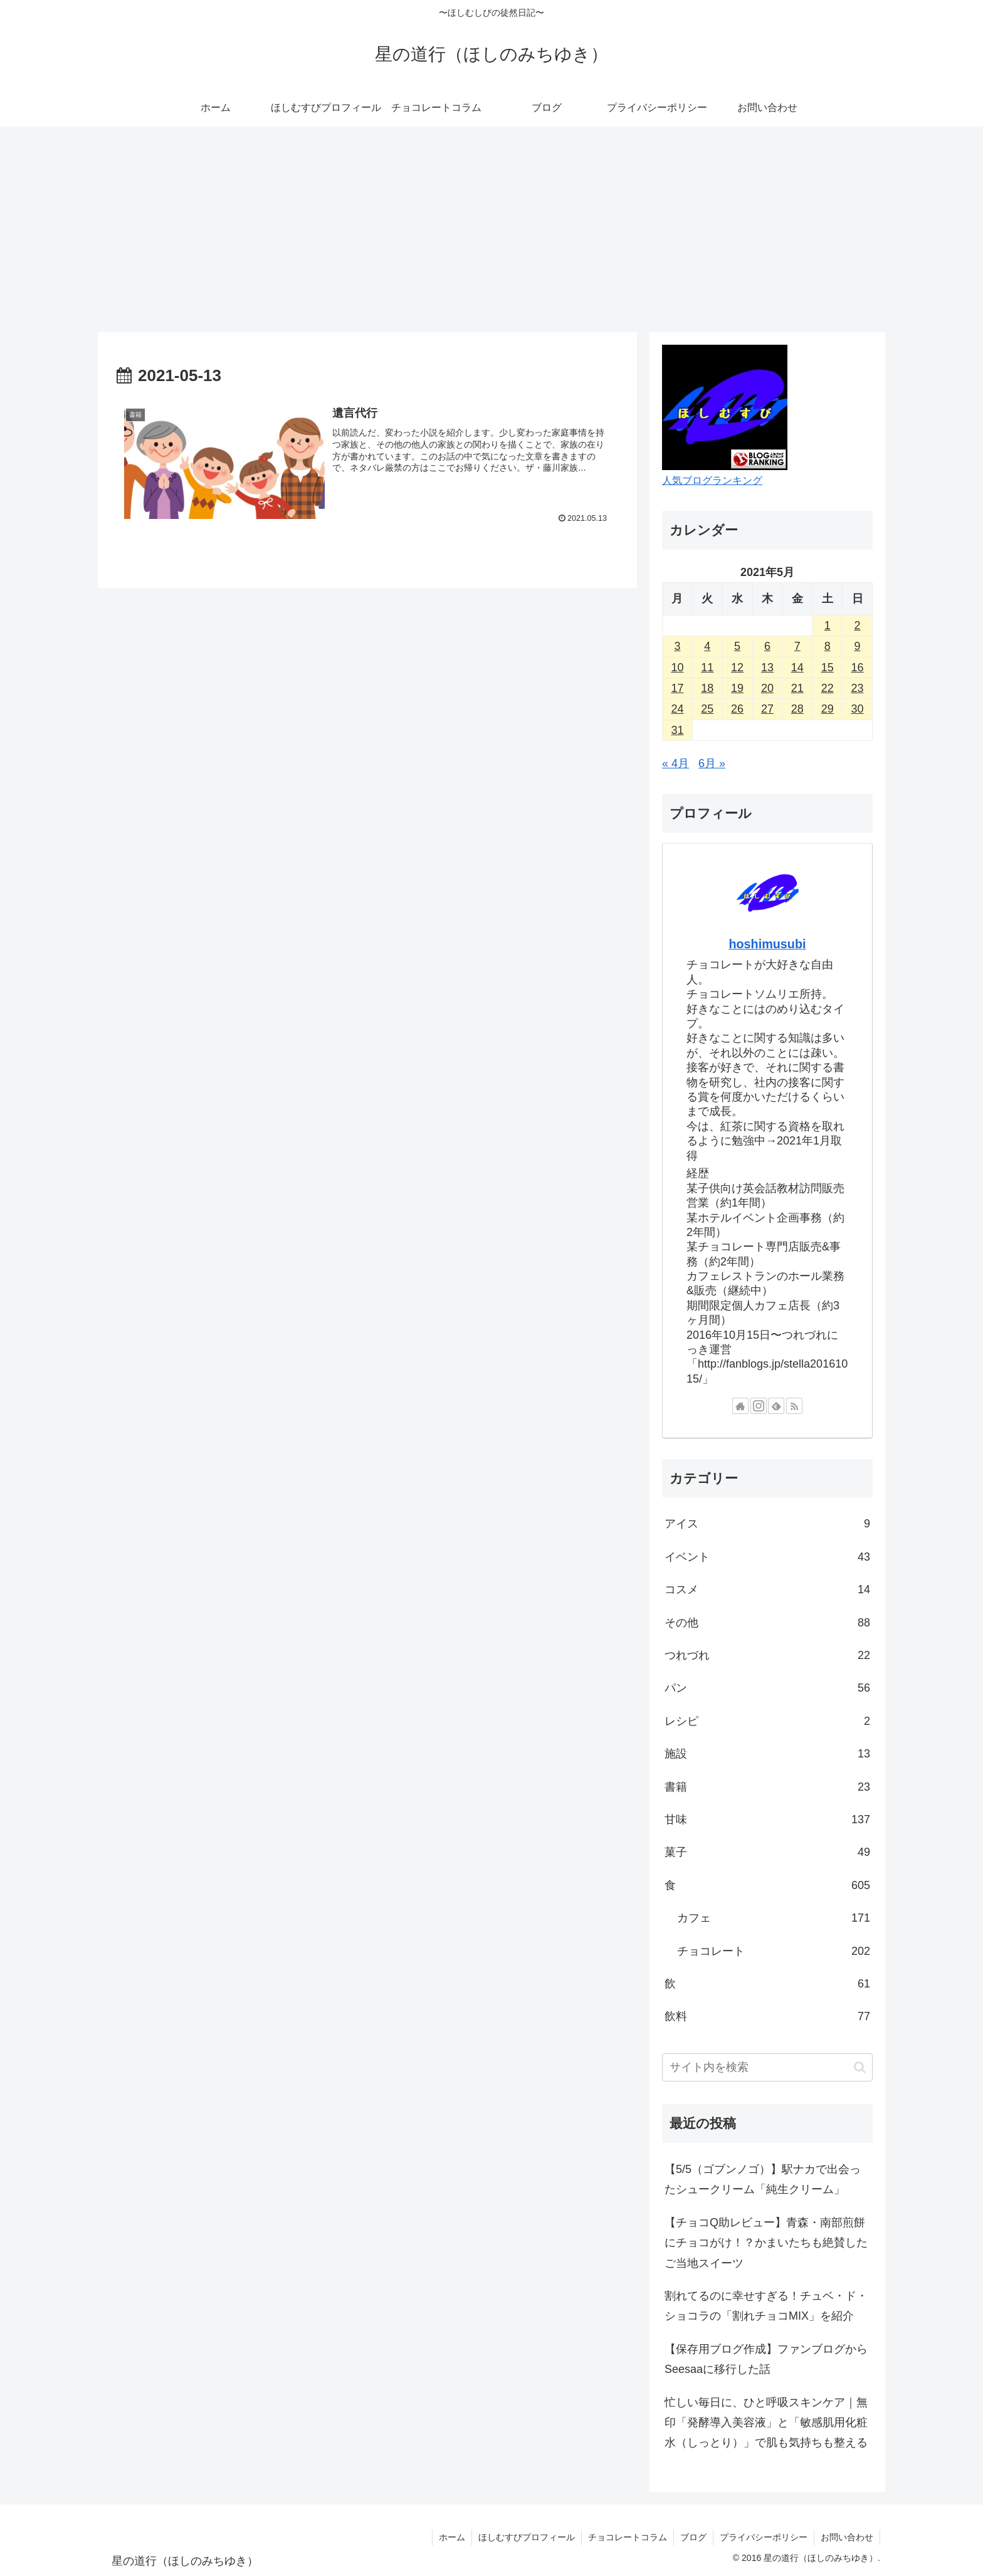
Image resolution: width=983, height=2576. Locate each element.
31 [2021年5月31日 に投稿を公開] (677, 730)
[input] (767, 2067)
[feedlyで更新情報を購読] (776, 1406)
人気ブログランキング (712, 480)
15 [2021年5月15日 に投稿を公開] (827, 667)
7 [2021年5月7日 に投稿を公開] (797, 646)
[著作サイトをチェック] (740, 1406)
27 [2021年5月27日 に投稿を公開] (767, 709)
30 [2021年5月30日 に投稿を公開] (857, 709)
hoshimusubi (767, 944)
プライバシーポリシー (763, 2537)
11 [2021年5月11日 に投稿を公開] (707, 667)
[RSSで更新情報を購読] (794, 1406)
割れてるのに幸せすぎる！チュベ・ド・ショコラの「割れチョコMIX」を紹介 (766, 2306)
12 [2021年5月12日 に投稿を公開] (737, 667)
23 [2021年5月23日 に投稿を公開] (857, 688)
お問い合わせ (847, 2537)
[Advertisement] (491, 229)
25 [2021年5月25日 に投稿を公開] (707, 709)
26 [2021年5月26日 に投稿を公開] (737, 709)
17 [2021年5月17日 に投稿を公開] (677, 688)
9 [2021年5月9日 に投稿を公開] (857, 646)
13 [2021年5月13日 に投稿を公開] (767, 667)
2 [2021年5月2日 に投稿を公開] (857, 625)
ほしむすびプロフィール (526, 2537)
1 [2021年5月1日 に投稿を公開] (827, 625)
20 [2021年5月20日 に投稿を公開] (767, 688)
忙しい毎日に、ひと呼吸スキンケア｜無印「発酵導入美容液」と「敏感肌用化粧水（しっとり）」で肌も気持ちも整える (766, 2422)
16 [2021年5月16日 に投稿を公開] (857, 667)
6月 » (711, 763)
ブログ (693, 2537)
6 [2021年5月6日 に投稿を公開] (767, 646)
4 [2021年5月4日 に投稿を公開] (707, 646)
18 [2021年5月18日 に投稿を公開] (707, 688)
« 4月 (675, 763)
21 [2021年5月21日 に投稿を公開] (797, 688)
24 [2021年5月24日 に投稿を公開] (677, 709)
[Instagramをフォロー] (758, 1406)
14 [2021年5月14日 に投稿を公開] (797, 667)
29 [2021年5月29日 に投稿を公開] (827, 709)
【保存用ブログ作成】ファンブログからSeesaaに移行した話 (766, 2359)
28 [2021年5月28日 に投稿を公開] (797, 709)
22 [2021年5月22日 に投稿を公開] (827, 688)
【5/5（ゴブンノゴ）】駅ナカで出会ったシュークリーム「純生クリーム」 (763, 2179)
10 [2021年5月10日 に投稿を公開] (677, 667)
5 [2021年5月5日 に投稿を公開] (737, 646)
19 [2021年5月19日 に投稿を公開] (737, 688)
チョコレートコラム (627, 2537)
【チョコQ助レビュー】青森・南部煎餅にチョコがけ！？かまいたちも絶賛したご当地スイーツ (766, 2243)
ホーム (452, 2537)
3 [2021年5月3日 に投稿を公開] (677, 646)
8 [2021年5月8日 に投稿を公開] (827, 646)
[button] (860, 2067)
